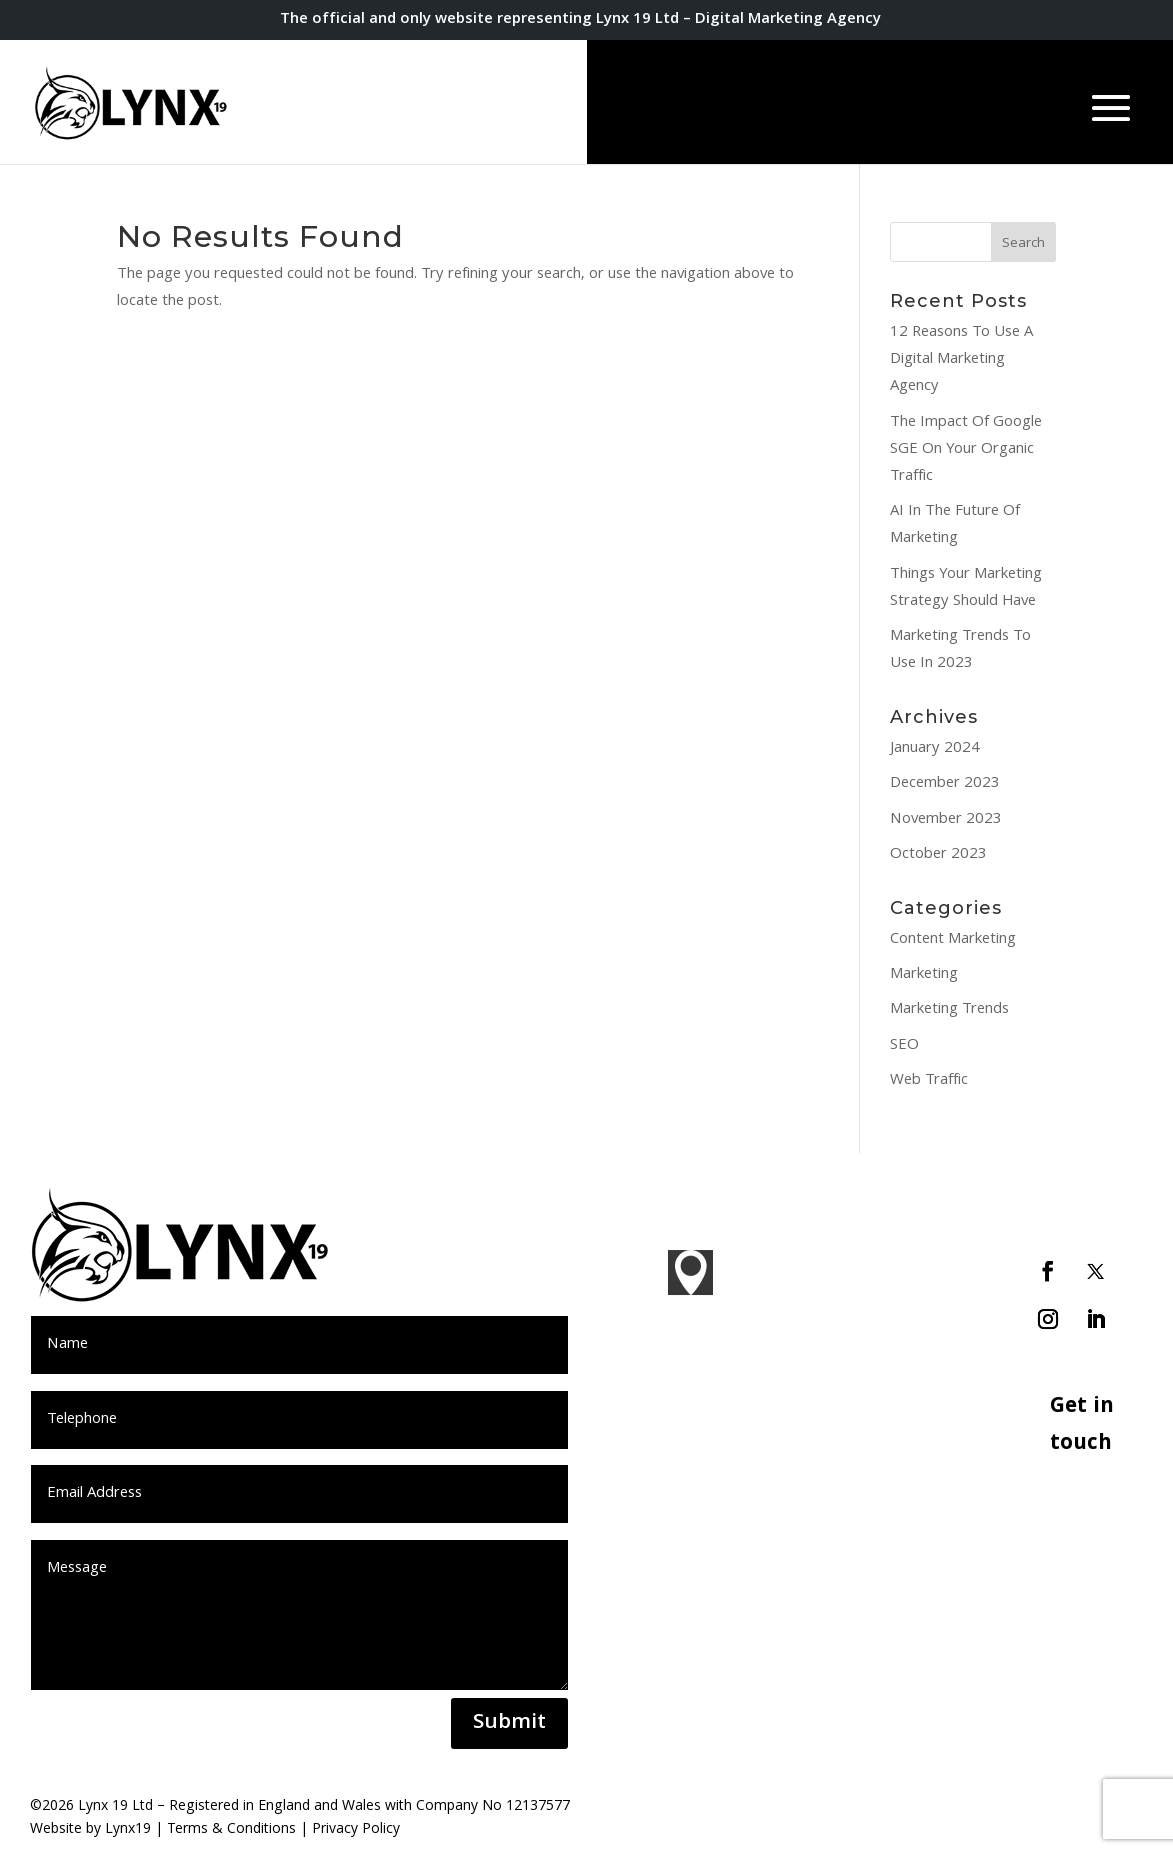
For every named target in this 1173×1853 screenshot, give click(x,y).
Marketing (924, 975)
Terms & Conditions (231, 1830)
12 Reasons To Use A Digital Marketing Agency (961, 360)
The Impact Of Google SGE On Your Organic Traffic (966, 450)
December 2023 (945, 784)
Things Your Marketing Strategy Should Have (966, 588)
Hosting (874, 1616)
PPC (861, 1426)
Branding (878, 1290)
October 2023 (938, 855)
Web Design (888, 1325)
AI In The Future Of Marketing (955, 525)
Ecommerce (888, 1581)
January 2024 (935, 749)
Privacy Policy (356, 1830)
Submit (509, 1723)
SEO (904, 1046)
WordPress (885, 1546)
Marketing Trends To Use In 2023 (960, 650)
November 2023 (946, 820)
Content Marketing (953, 940)
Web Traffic (929, 1081)
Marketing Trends (949, 1010)
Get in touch (1082, 1426)
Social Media (889, 1461)
